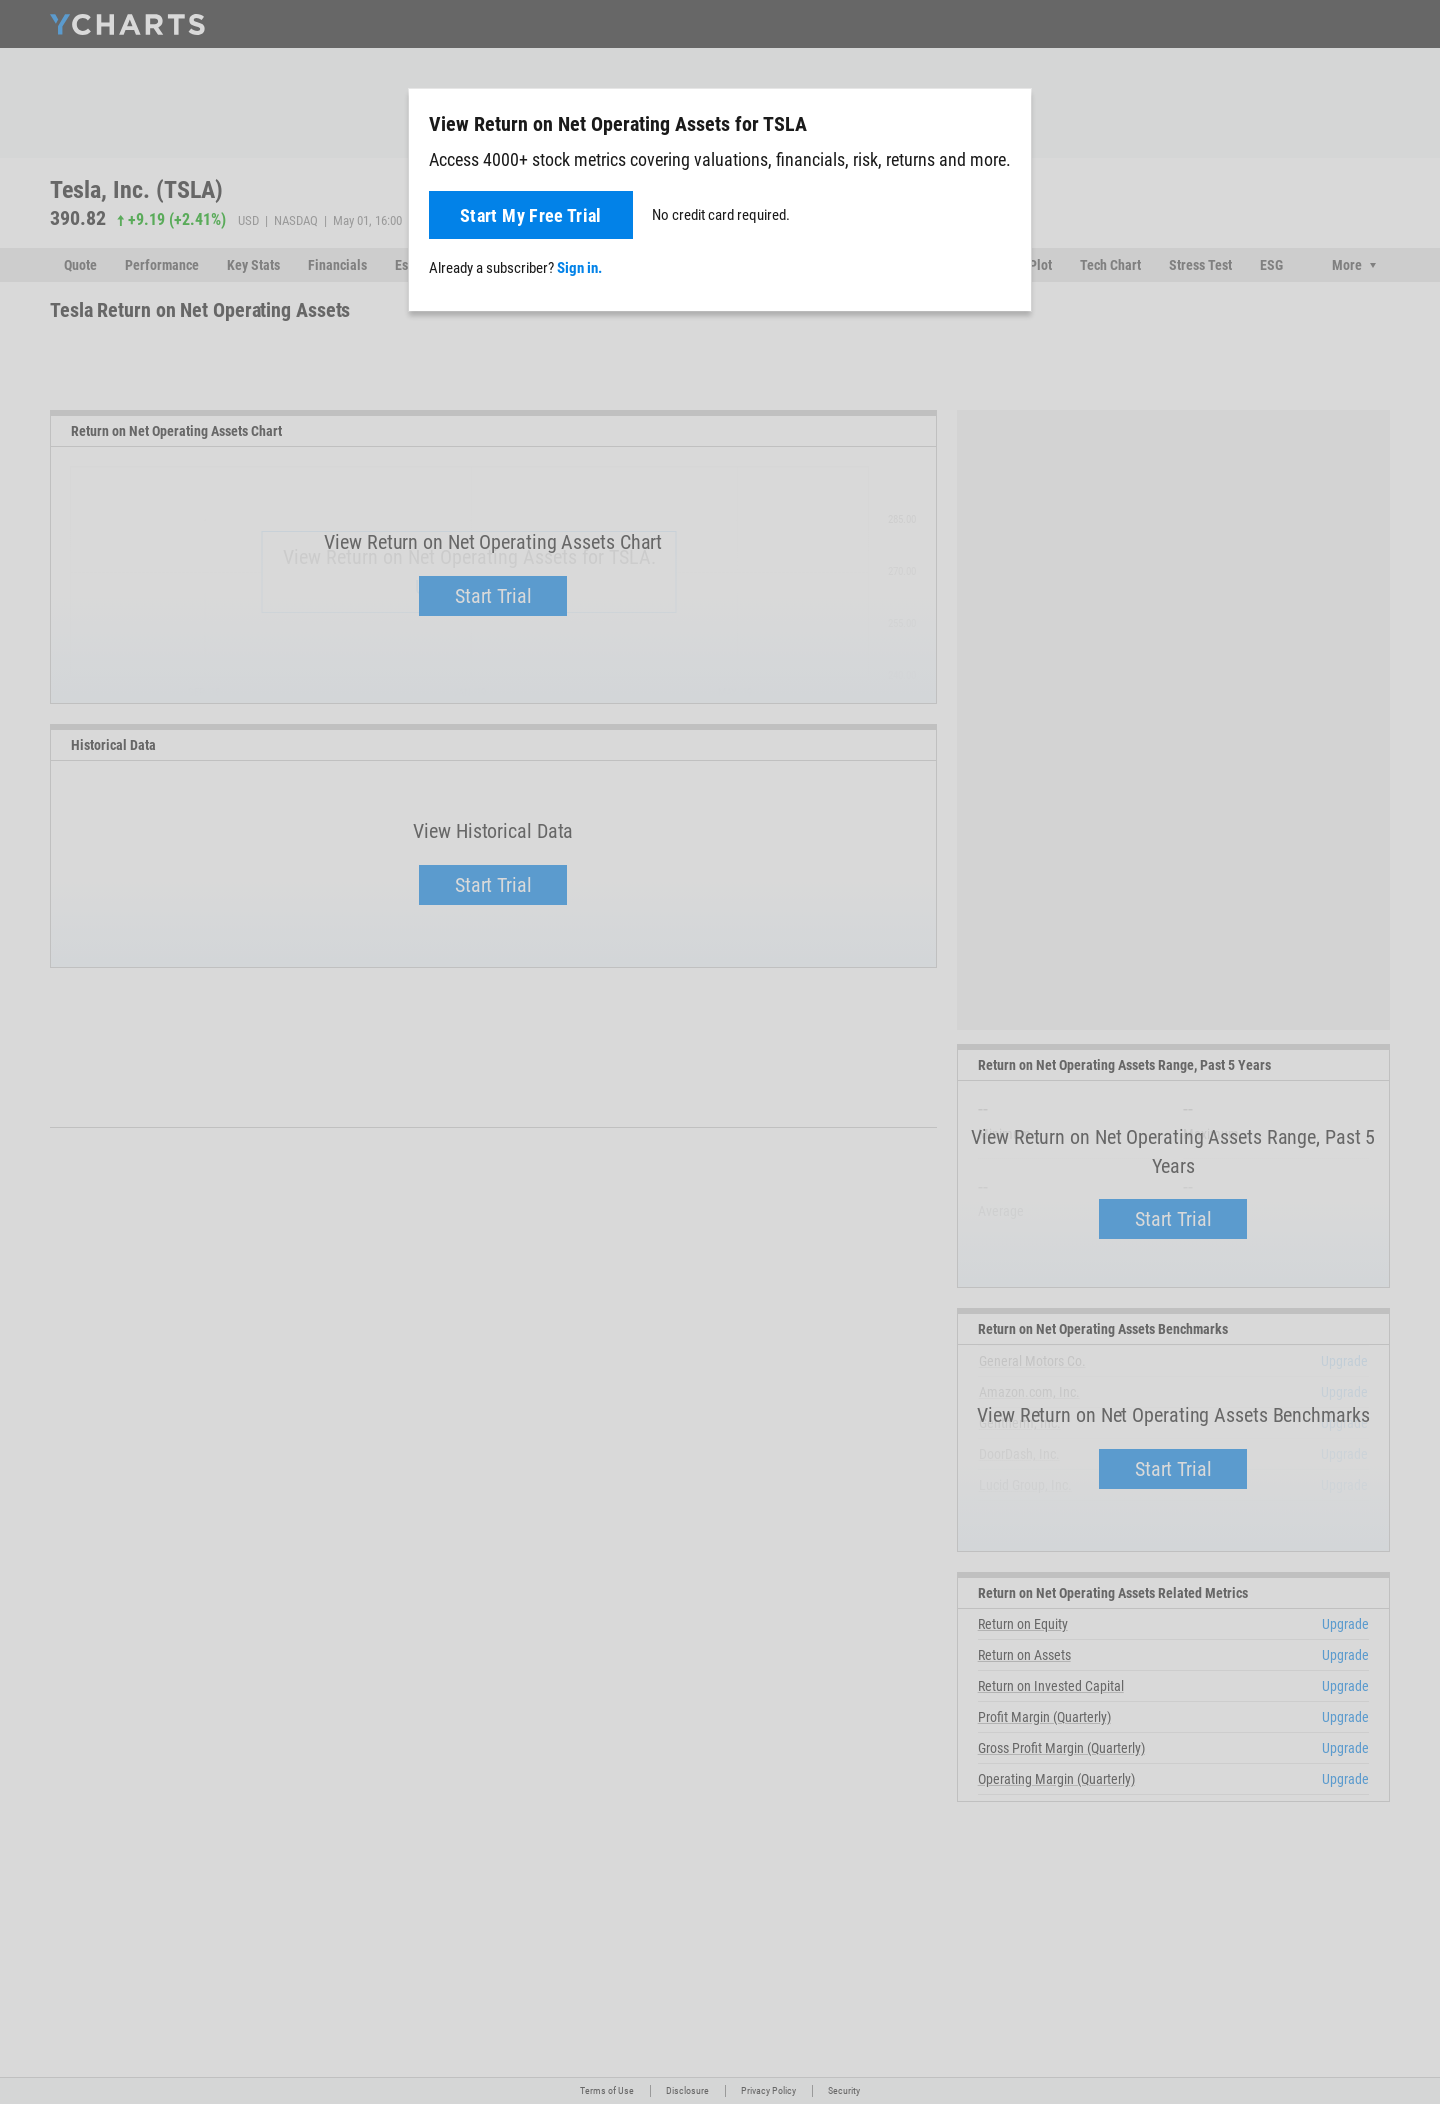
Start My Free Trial (531, 215)
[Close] (1008, 120)
